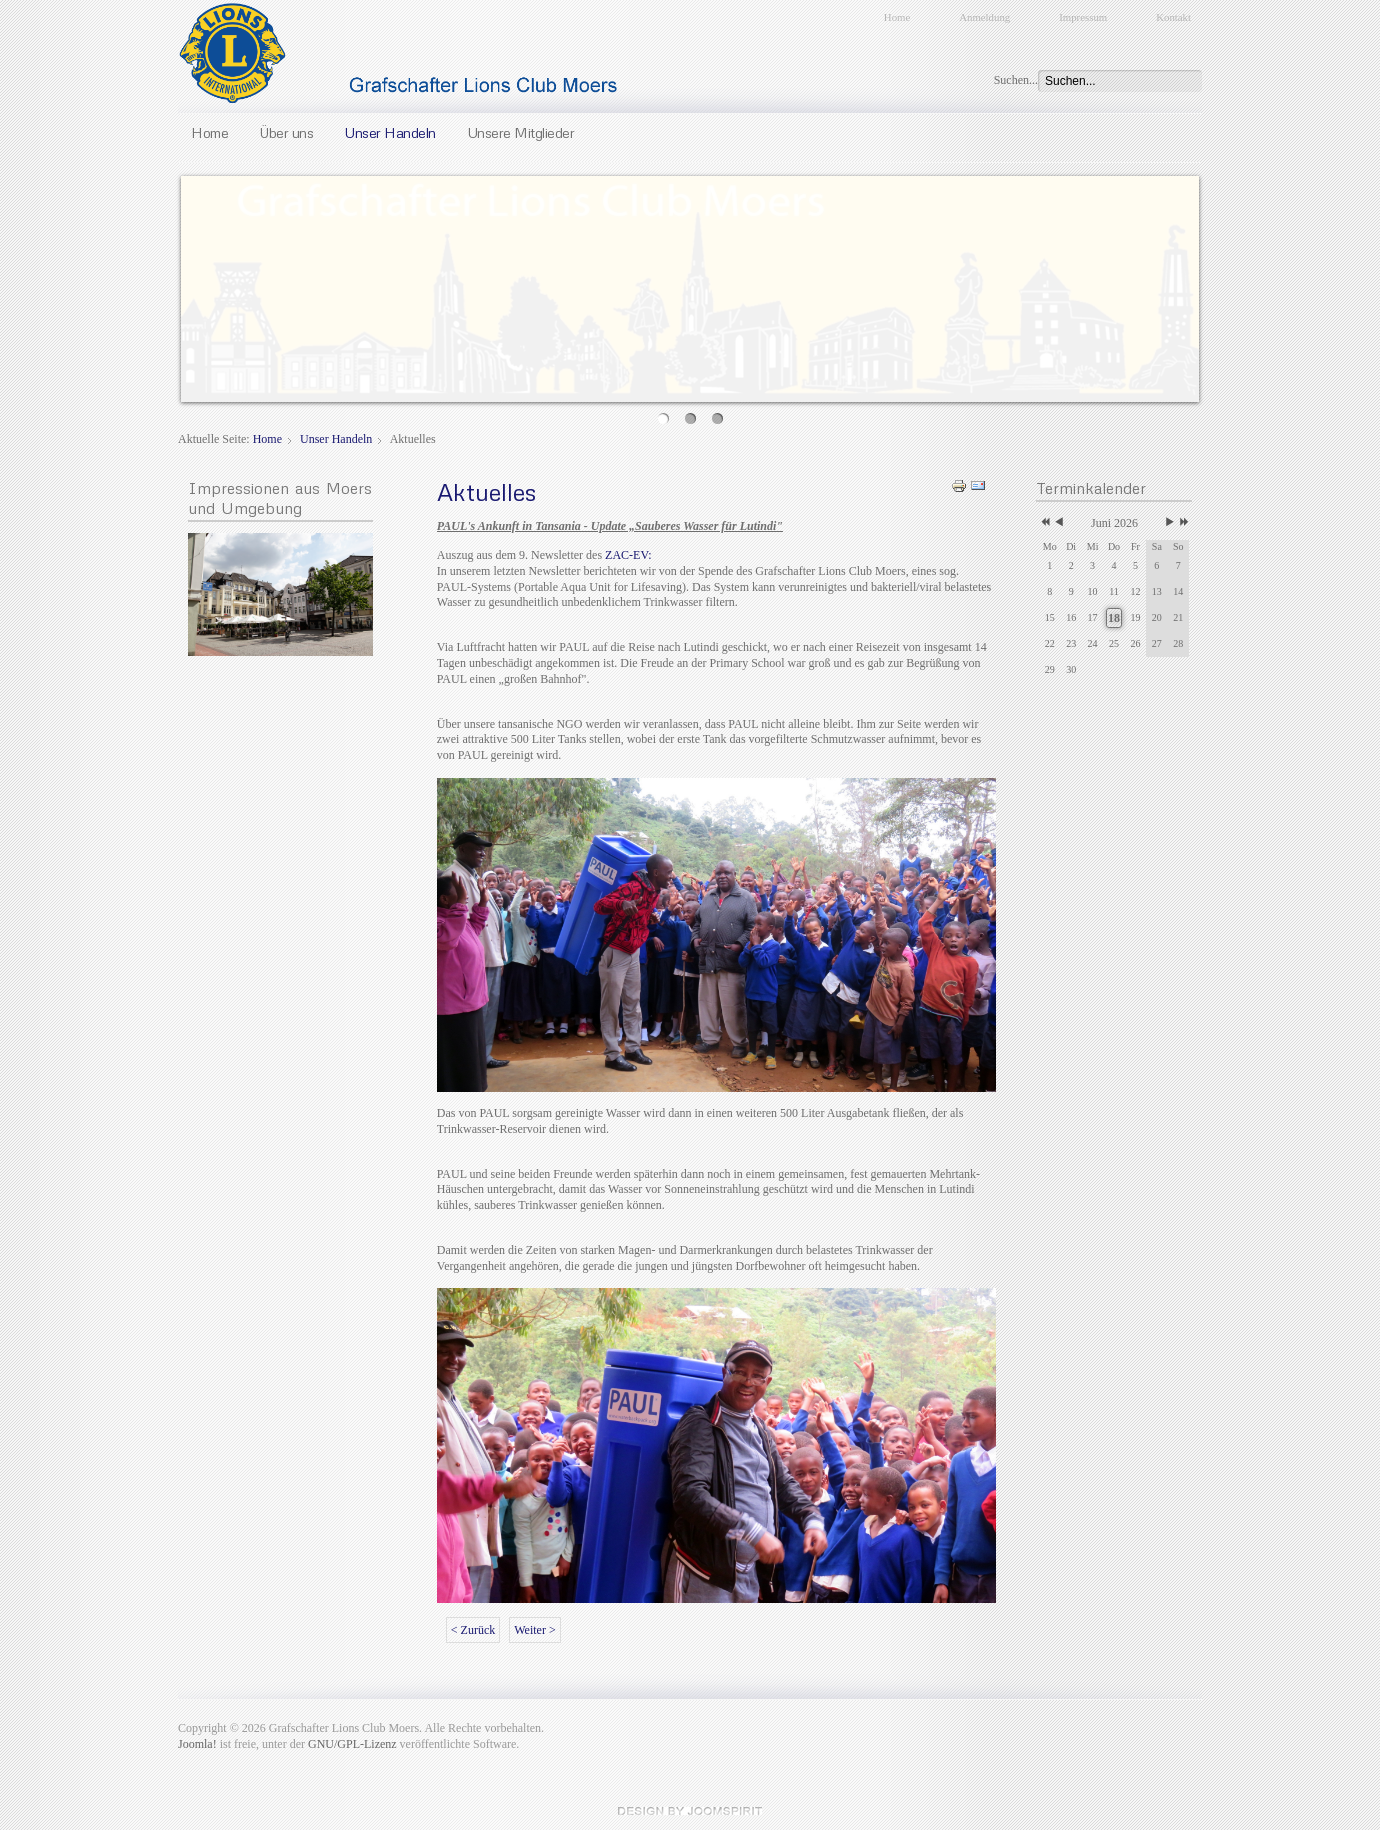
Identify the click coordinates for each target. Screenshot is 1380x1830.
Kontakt (1173, 17)
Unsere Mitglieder (521, 132)
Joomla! (197, 1744)
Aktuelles (486, 491)
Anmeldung (984, 17)
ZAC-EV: (628, 555)
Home (897, 17)
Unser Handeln (390, 132)
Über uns (286, 132)
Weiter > (534, 1630)
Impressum (1083, 17)
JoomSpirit (690, 1811)
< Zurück (473, 1630)
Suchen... (1016, 80)
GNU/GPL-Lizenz (352, 1744)
